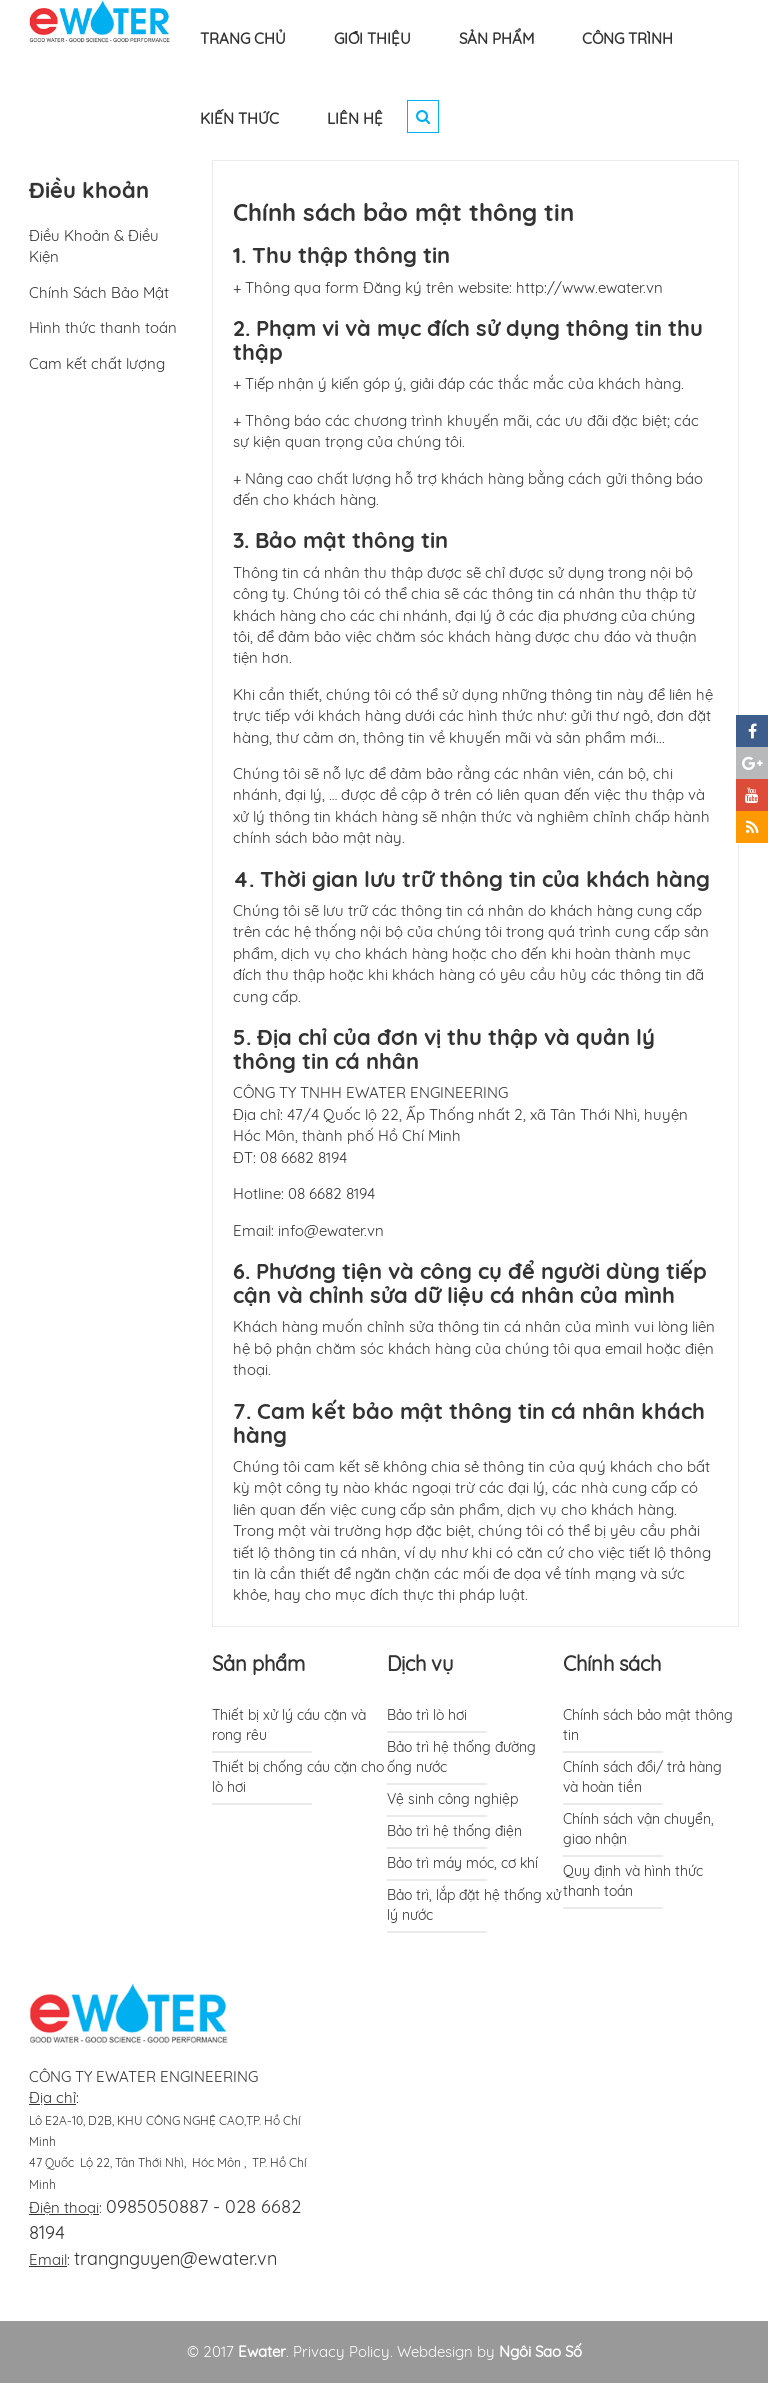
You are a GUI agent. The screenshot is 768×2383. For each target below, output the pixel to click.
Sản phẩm (258, 1663)
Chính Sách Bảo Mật (99, 292)
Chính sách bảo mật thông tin (648, 1725)
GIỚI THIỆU (372, 38)
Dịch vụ (420, 1663)
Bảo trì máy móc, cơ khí (462, 1863)
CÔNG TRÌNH (627, 38)
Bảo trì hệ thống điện (454, 1831)
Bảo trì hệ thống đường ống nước (461, 1757)
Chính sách (612, 1663)
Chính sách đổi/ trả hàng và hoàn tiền (642, 1777)
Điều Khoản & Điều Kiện (94, 246)
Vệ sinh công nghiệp (452, 1799)
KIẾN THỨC (239, 118)
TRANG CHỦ (243, 38)
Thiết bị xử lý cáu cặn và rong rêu (289, 1725)
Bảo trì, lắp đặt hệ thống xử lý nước (474, 1905)
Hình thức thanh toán (103, 327)
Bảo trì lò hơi (427, 1715)
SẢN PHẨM (496, 38)
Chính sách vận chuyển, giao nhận (638, 1829)
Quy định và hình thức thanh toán (633, 1881)
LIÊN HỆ (355, 118)
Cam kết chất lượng (97, 363)
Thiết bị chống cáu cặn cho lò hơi (298, 1777)
